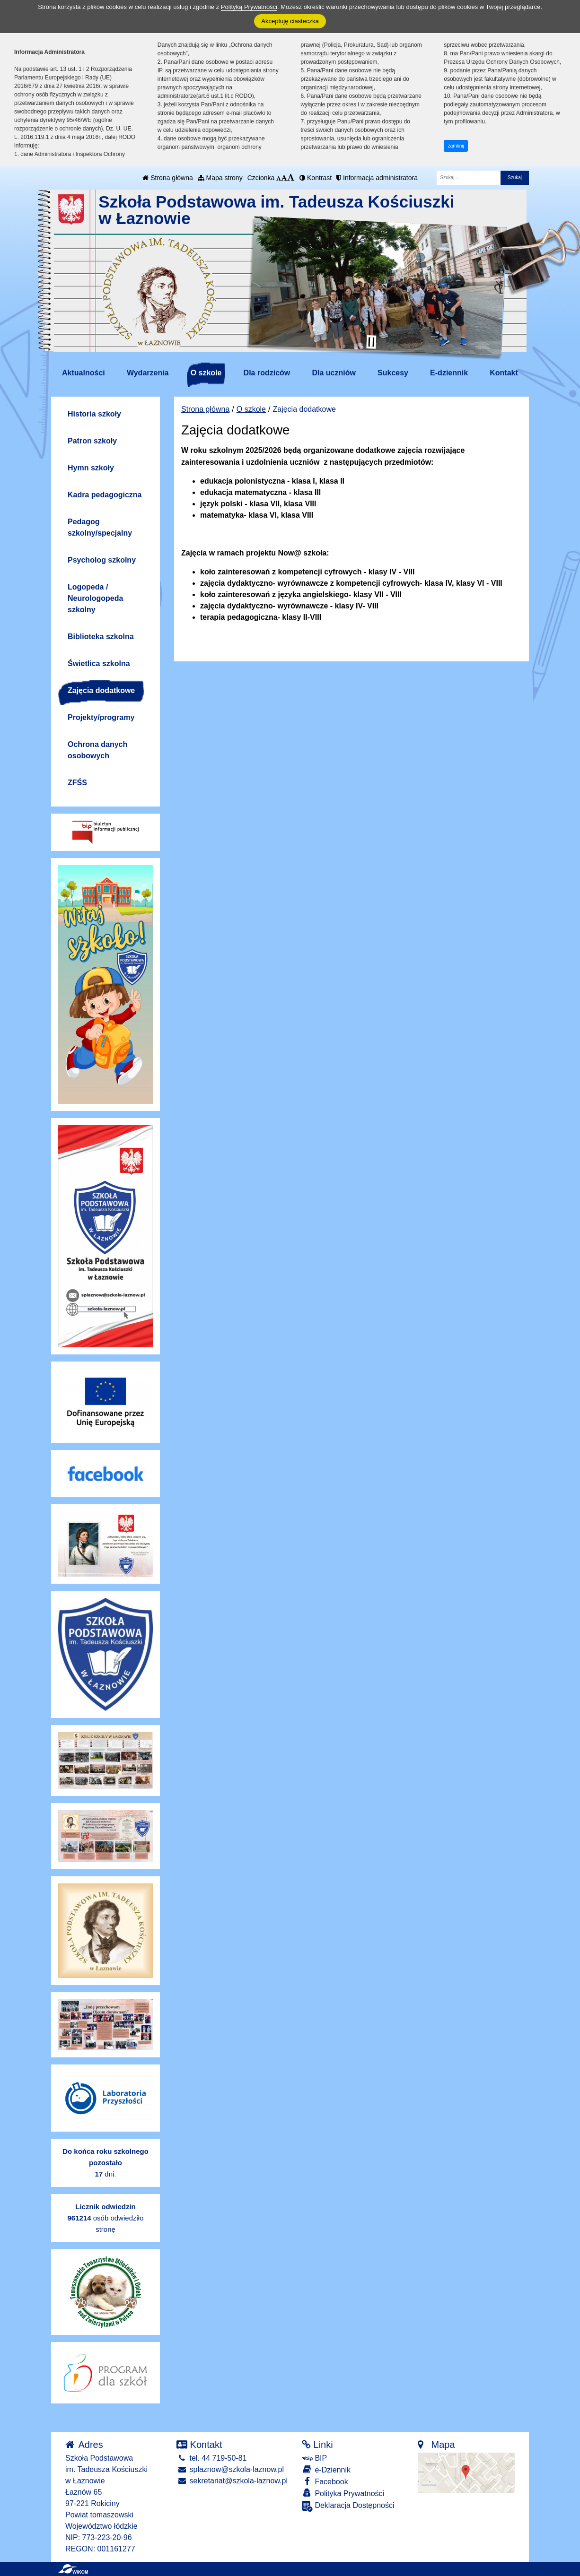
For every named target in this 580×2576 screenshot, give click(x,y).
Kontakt (504, 373)
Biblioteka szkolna (101, 637)
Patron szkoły (92, 441)
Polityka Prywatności (343, 2493)
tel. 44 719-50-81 (211, 2458)
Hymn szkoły (91, 468)
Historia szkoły (94, 414)
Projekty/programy (101, 717)
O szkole (206, 373)
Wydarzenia (148, 373)
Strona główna (167, 178)
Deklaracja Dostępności (348, 2506)
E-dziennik (449, 373)
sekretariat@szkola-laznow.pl (232, 2481)
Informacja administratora (377, 178)
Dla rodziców (267, 373)
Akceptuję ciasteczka (289, 21)
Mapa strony (220, 178)
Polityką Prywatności (249, 6)
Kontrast (315, 178)
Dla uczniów (333, 373)
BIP (314, 2458)
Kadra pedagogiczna (104, 495)
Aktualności (83, 373)
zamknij (456, 145)
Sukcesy (393, 373)
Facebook (325, 2481)
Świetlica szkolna (99, 663)
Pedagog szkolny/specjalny (100, 527)
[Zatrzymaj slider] (372, 342)
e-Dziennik (326, 2469)
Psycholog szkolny (102, 560)
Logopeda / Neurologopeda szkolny (95, 598)
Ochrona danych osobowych (97, 750)
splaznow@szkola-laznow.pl (230, 2469)
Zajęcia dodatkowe (101, 690)
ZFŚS (77, 783)
